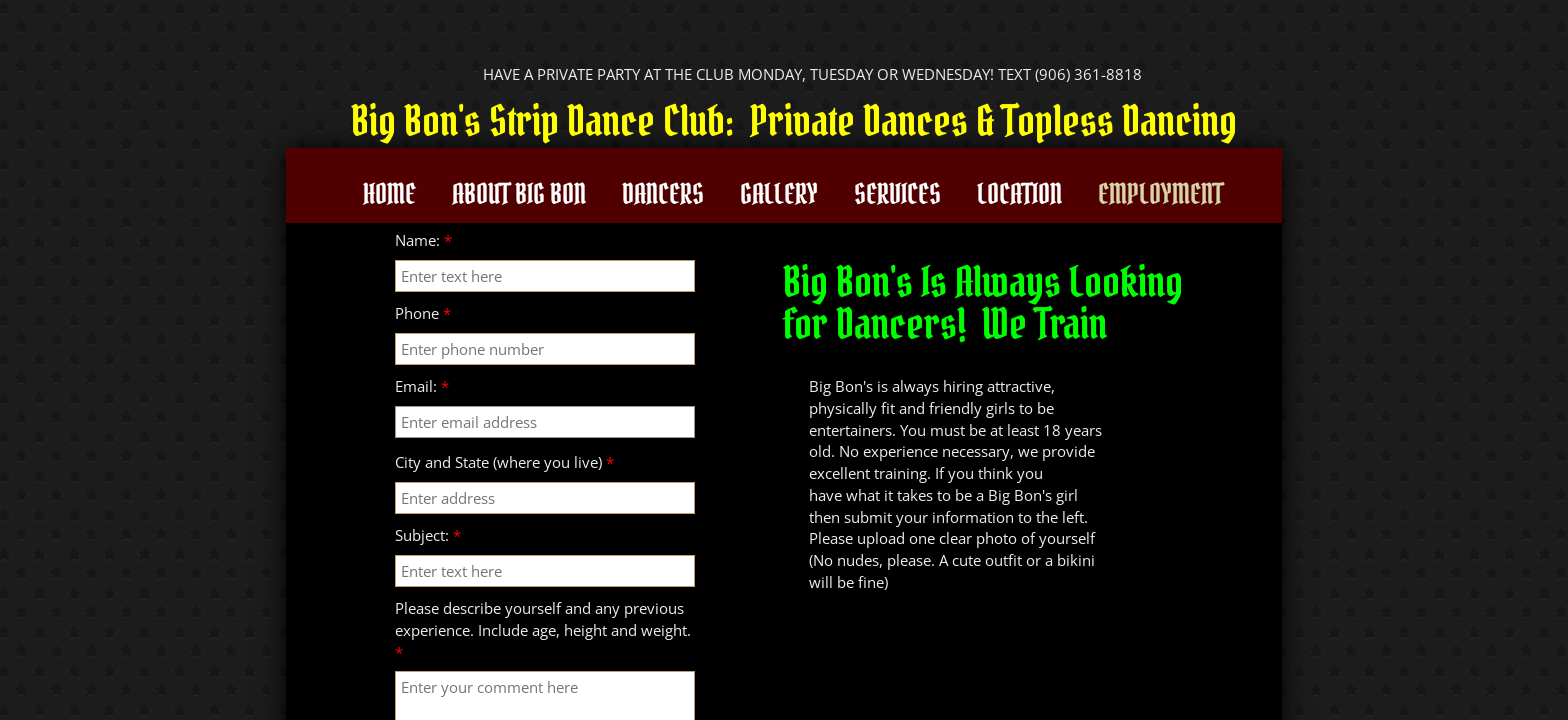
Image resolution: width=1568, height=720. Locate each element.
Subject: (428, 535)
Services (897, 194)
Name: (423, 240)
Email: (422, 386)
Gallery (779, 194)
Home (389, 194)
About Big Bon (519, 194)
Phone (423, 313)
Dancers (663, 194)
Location (1019, 194)
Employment (1160, 194)
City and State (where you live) (504, 462)
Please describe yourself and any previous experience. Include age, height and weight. (543, 630)
